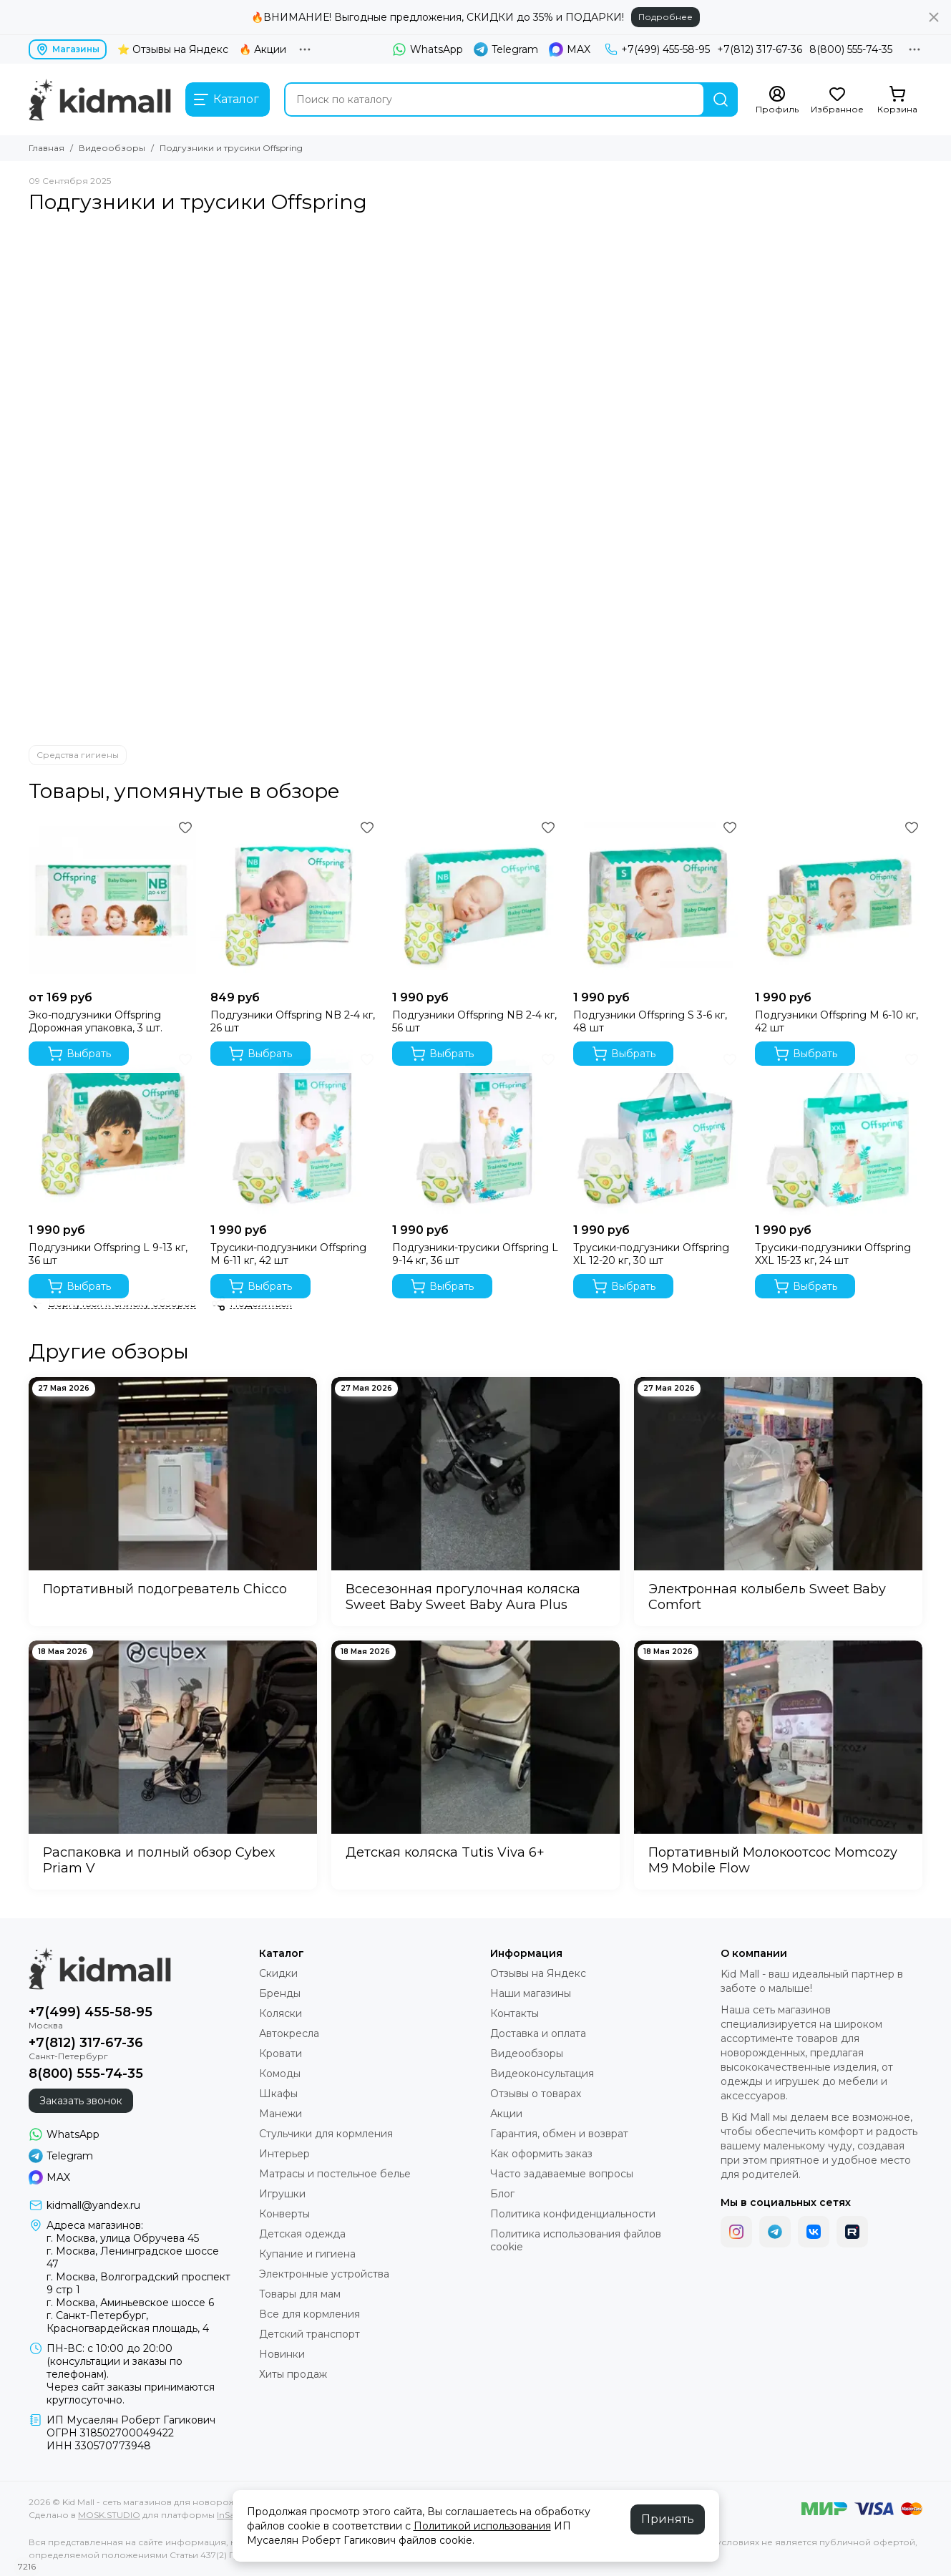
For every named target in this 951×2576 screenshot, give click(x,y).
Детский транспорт (309, 2334)
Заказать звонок (80, 2100)
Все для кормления (309, 2314)
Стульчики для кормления (326, 2133)
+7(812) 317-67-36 (759, 49)
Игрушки (282, 2193)
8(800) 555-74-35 (850, 49)
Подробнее (665, 16)
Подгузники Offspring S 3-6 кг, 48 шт (650, 1021)
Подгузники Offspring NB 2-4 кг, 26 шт (292, 1021)
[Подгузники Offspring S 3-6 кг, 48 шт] (657, 900)
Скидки (278, 1973)
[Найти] (720, 99)
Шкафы (278, 2093)
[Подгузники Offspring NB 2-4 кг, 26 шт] (294, 900)
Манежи (280, 2113)
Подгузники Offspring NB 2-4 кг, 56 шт (474, 1021)
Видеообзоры (112, 147)
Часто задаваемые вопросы (561, 2173)
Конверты (284, 2213)
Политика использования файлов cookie (575, 2240)
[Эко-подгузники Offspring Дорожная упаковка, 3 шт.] (112, 900)
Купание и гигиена (307, 2253)
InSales (231, 2514)
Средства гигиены (77, 754)
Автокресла (289, 2033)
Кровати (280, 2053)
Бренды (280, 1993)
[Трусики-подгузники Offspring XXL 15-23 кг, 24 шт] (838, 1132)
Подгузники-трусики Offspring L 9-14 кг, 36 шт (475, 1254)
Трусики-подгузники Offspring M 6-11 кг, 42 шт (288, 1254)
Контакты (514, 2013)
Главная (46, 147)
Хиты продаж (293, 2374)
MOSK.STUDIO (109, 2514)
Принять (667, 2519)
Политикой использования (482, 2525)
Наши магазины (530, 1993)
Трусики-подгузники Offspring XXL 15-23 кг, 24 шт (833, 1254)
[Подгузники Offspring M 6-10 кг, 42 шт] (838, 900)
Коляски (280, 2013)
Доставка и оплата (538, 2033)
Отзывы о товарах (535, 2093)
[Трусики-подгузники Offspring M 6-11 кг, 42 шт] (294, 1132)
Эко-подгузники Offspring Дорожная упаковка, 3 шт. (95, 1021)
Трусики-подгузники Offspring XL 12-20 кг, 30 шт (651, 1254)
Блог (502, 2193)
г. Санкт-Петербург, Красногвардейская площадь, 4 (128, 2322)
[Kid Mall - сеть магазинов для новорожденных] (100, 99)
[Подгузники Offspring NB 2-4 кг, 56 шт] (476, 900)
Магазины (67, 49)
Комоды (280, 2073)
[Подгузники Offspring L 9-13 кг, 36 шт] (112, 1132)
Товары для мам (300, 2294)
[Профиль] (777, 100)
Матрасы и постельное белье (335, 2173)
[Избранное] (837, 100)
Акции (506, 2113)
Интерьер (284, 2153)
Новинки (282, 2354)
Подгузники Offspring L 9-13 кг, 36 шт (108, 1254)
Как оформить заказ (541, 2153)
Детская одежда (302, 2233)
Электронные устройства (324, 2274)
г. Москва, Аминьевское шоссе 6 (130, 2302)
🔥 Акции (262, 49)
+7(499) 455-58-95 (657, 49)
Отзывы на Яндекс (538, 1973)
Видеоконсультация (542, 2073)
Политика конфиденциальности (572, 2213)
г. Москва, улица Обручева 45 (123, 2238)
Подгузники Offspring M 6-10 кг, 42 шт (836, 1021)
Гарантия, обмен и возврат (559, 2133)
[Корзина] (897, 100)
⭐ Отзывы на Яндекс (172, 49)
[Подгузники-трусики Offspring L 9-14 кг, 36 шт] (476, 1132)
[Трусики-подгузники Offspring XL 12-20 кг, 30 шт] (657, 1132)
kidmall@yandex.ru (93, 2205)
